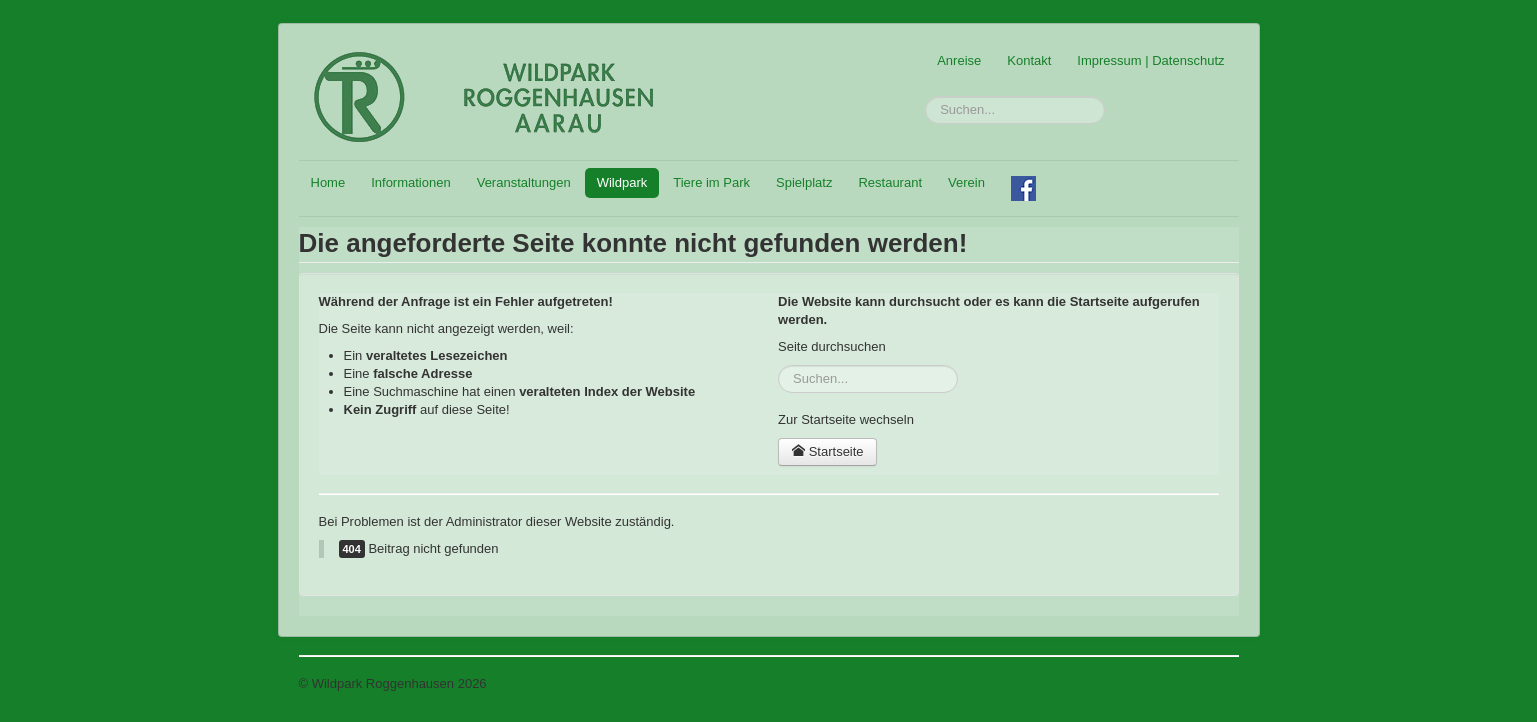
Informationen (411, 182)
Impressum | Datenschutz (1150, 60)
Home (328, 182)
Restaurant (890, 182)
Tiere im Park (711, 182)
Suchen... (925, 96)
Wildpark (622, 182)
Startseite (827, 451)
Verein (966, 182)
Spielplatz (804, 182)
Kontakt (1029, 60)
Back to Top (1205, 683)
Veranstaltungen (524, 182)
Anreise (959, 60)
